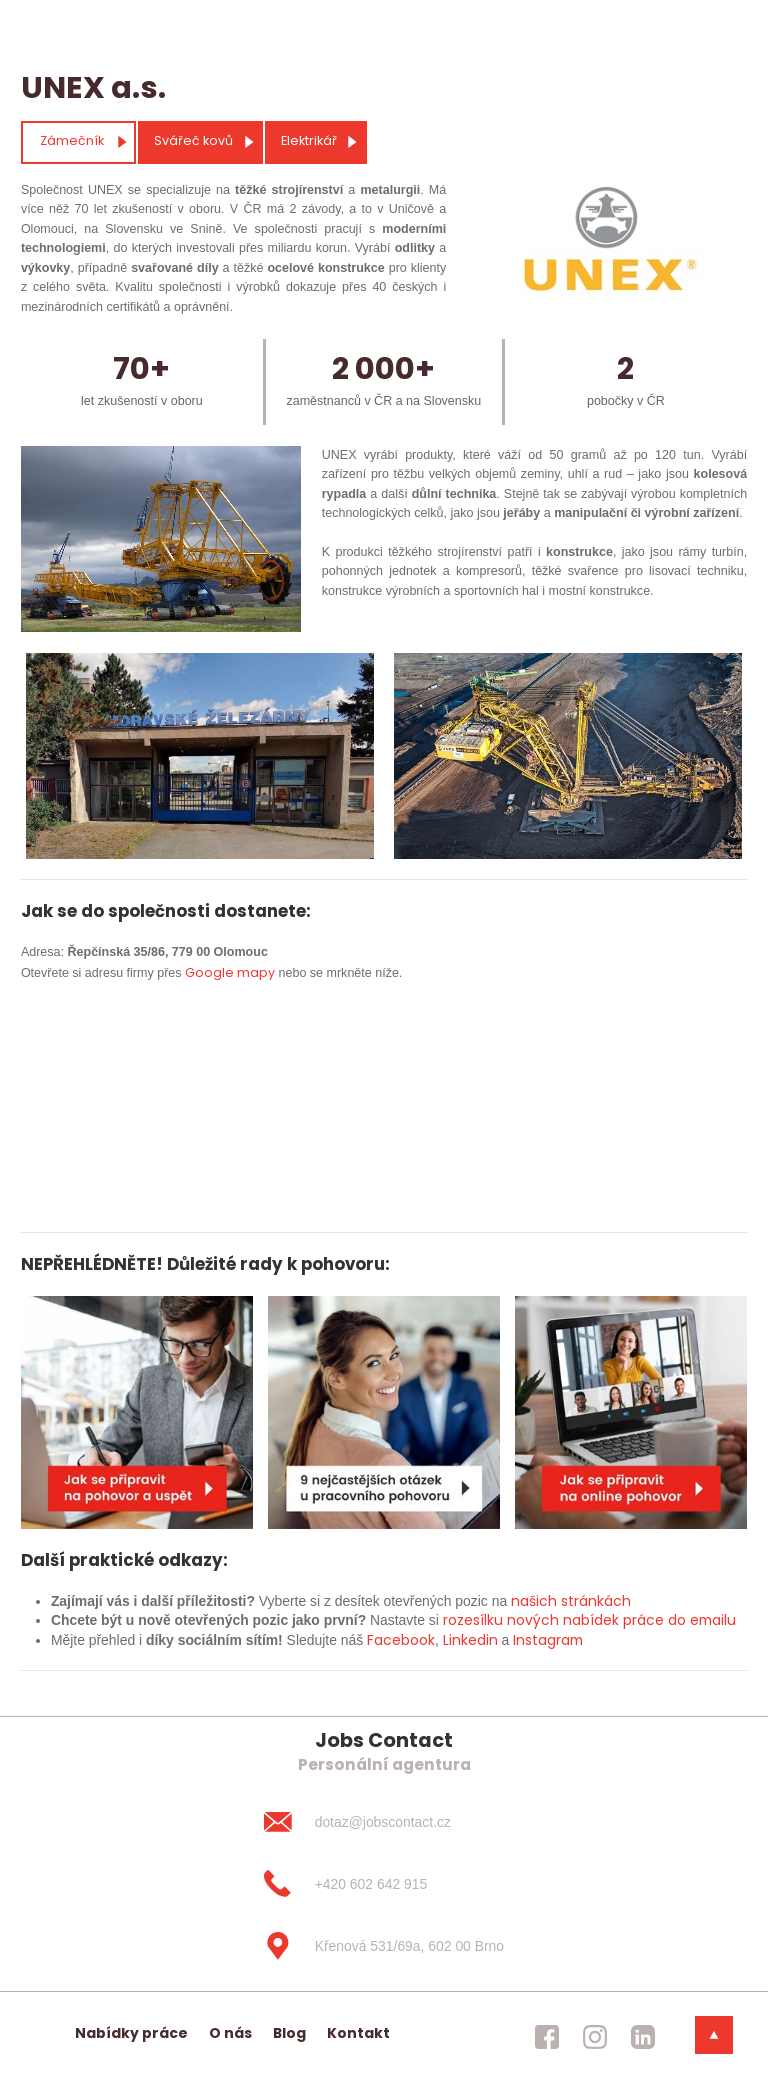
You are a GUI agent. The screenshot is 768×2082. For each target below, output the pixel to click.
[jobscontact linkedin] (643, 2037)
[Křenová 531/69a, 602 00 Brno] (384, 1946)
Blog (289, 2033)
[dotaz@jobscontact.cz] (384, 1822)
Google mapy (230, 972)
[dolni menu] (714, 2035)
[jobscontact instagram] (595, 2037)
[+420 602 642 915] (384, 1884)
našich (534, 1601)
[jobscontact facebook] (547, 2037)
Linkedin (470, 1640)
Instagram (548, 1640)
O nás (230, 2033)
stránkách (594, 1601)
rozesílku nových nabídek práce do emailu (589, 1620)
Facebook (401, 1640)
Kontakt (358, 2033)
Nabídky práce (131, 2033)
